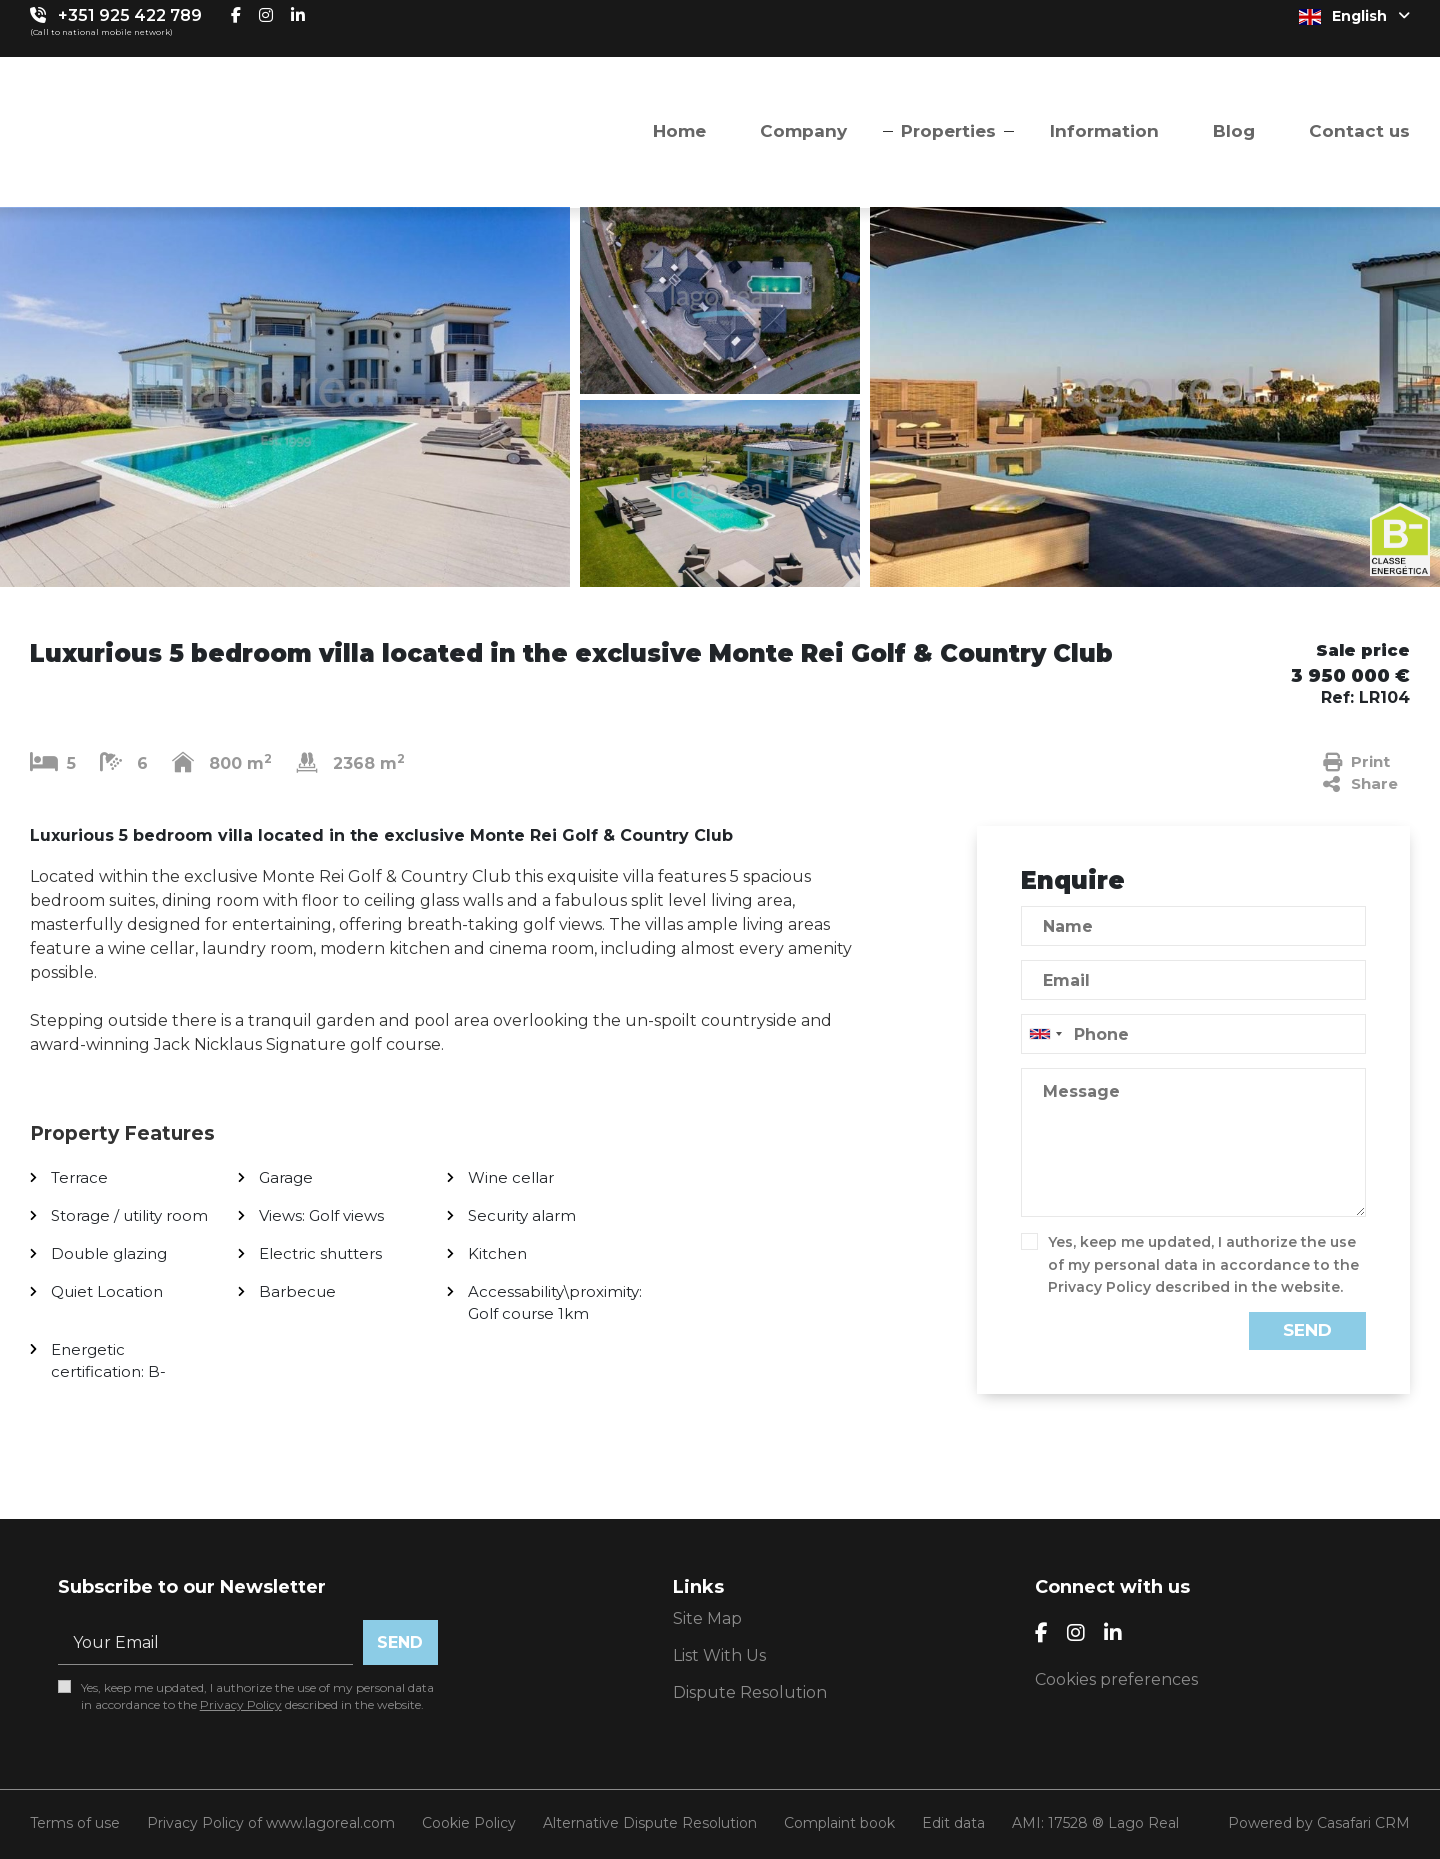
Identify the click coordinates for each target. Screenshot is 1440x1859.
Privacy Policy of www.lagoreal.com (271, 1823)
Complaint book (839, 1823)
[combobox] (1193, 1034)
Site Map (707, 1618)
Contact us (1359, 131)
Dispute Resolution (750, 1692)
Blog (1234, 131)
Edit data (953, 1823)
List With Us (719, 1655)
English (1354, 16)
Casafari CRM (1363, 1823)
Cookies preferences (1116, 1679)
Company (803, 131)
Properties (948, 131)
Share (1360, 784)
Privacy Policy (1099, 1287)
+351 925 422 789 (130, 15)
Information (1104, 131)
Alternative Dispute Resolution (650, 1823)
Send (1307, 1330)
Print (1356, 762)
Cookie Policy (469, 1823)
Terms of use (75, 1823)
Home (679, 131)
